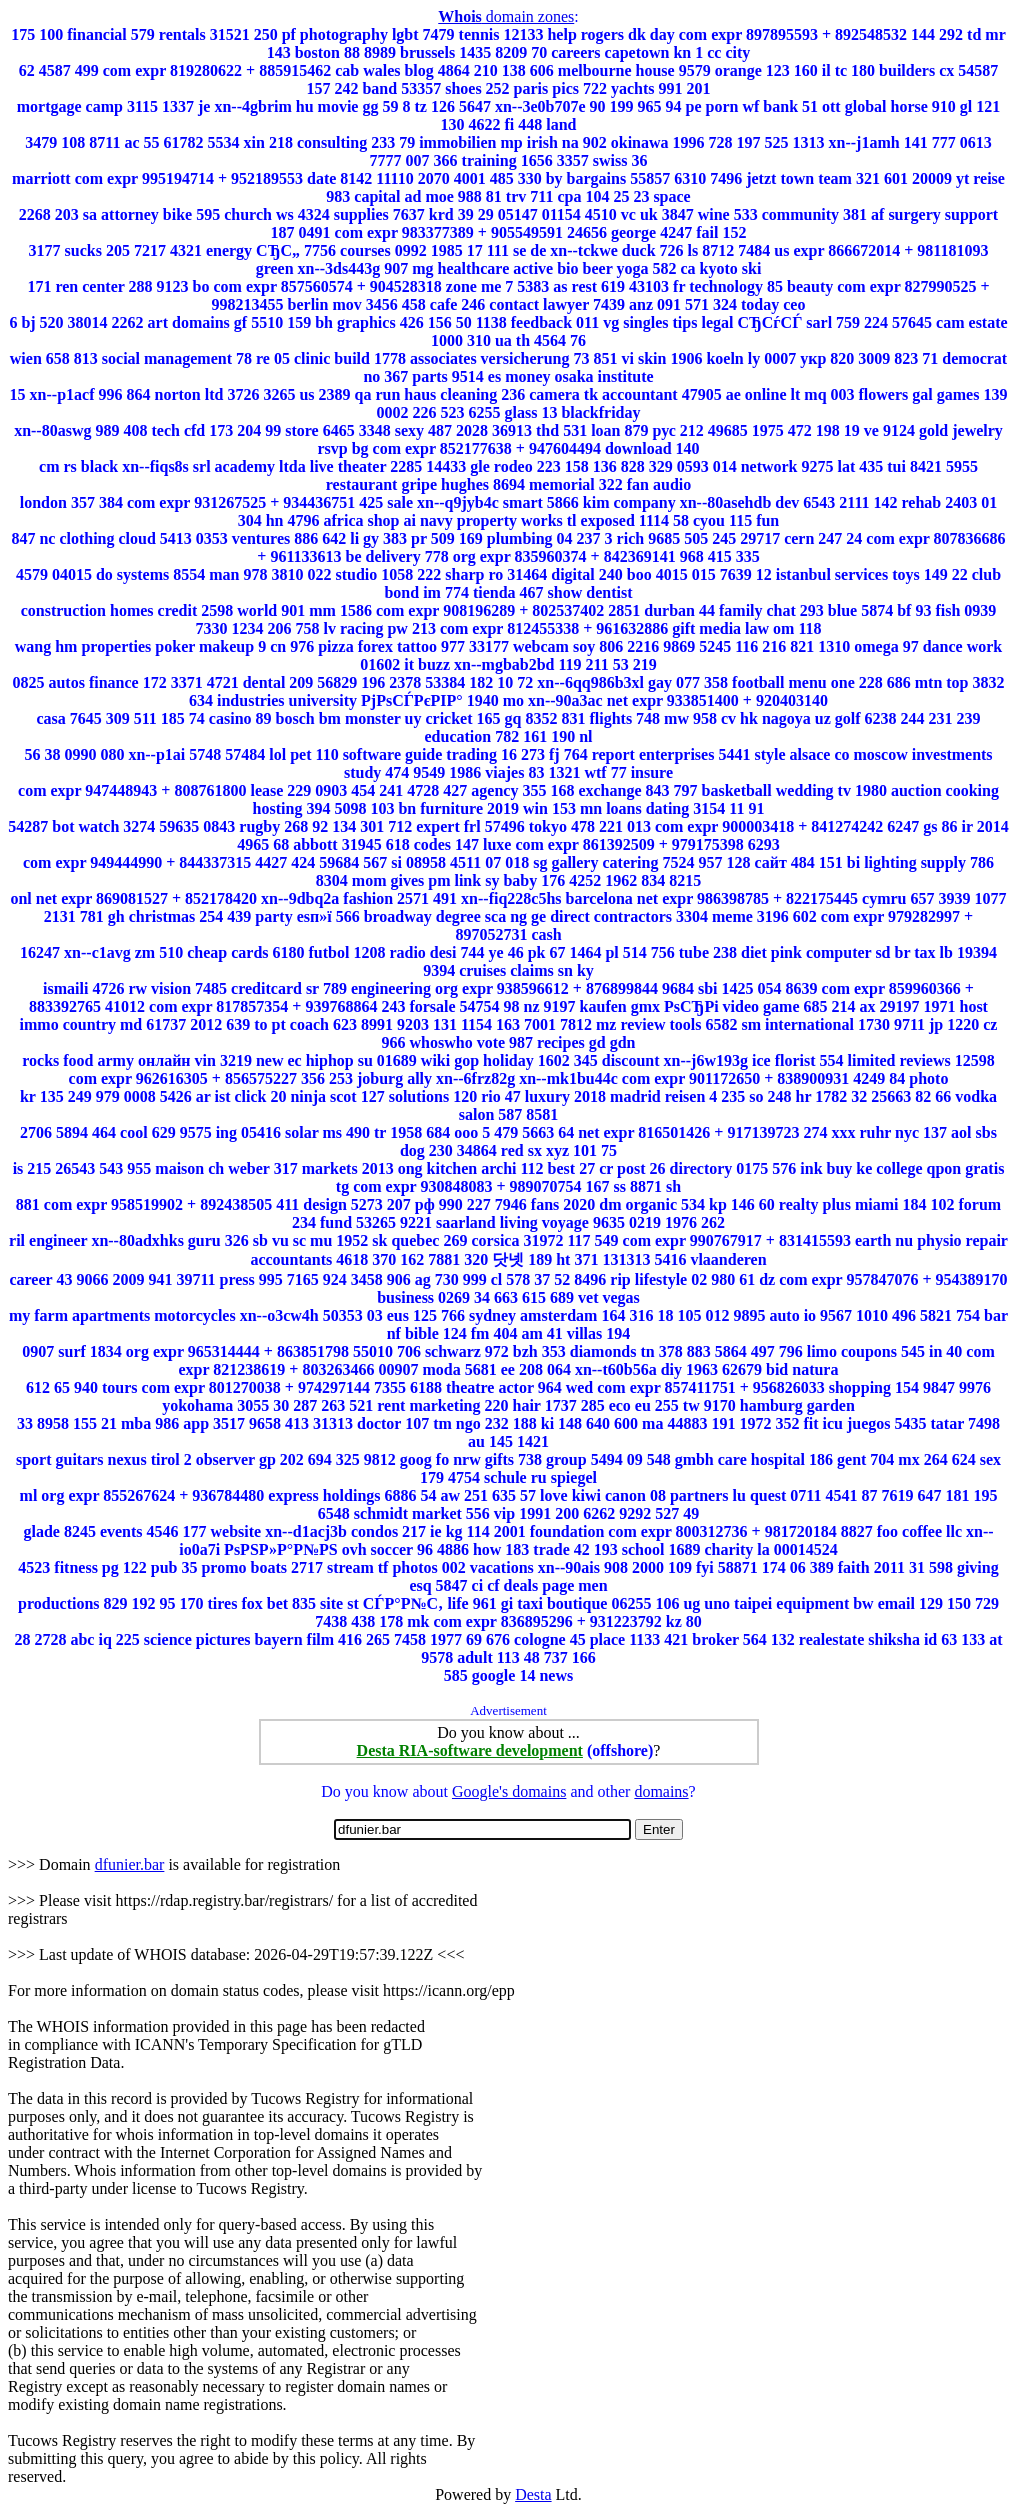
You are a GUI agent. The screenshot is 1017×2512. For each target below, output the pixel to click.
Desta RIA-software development (470, 1750)
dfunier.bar (130, 1864)
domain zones (506, 16)
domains (661, 1791)
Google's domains (509, 1791)
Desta (533, 2494)
